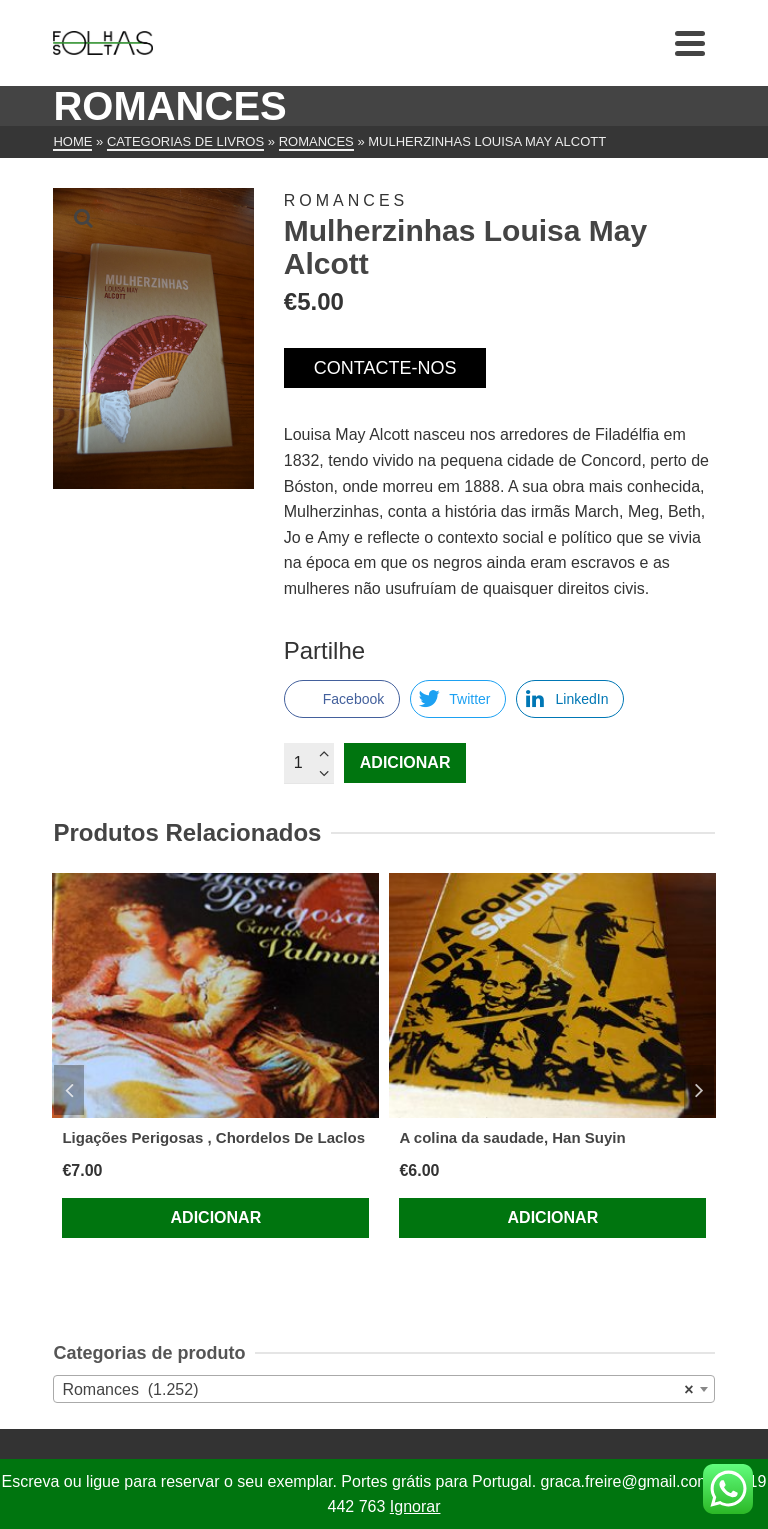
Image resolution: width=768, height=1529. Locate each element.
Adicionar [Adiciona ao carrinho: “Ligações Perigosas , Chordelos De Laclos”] (216, 1217)
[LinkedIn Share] (570, 699)
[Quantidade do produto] (309, 763)
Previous (69, 1090)
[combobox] (383, 1389)
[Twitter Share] (458, 699)
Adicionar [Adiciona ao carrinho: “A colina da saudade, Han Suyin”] (553, 1217)
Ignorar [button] (415, 1506)
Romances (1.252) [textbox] (377, 1390)
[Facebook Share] (342, 699)
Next (699, 1090)
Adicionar (405, 762)
